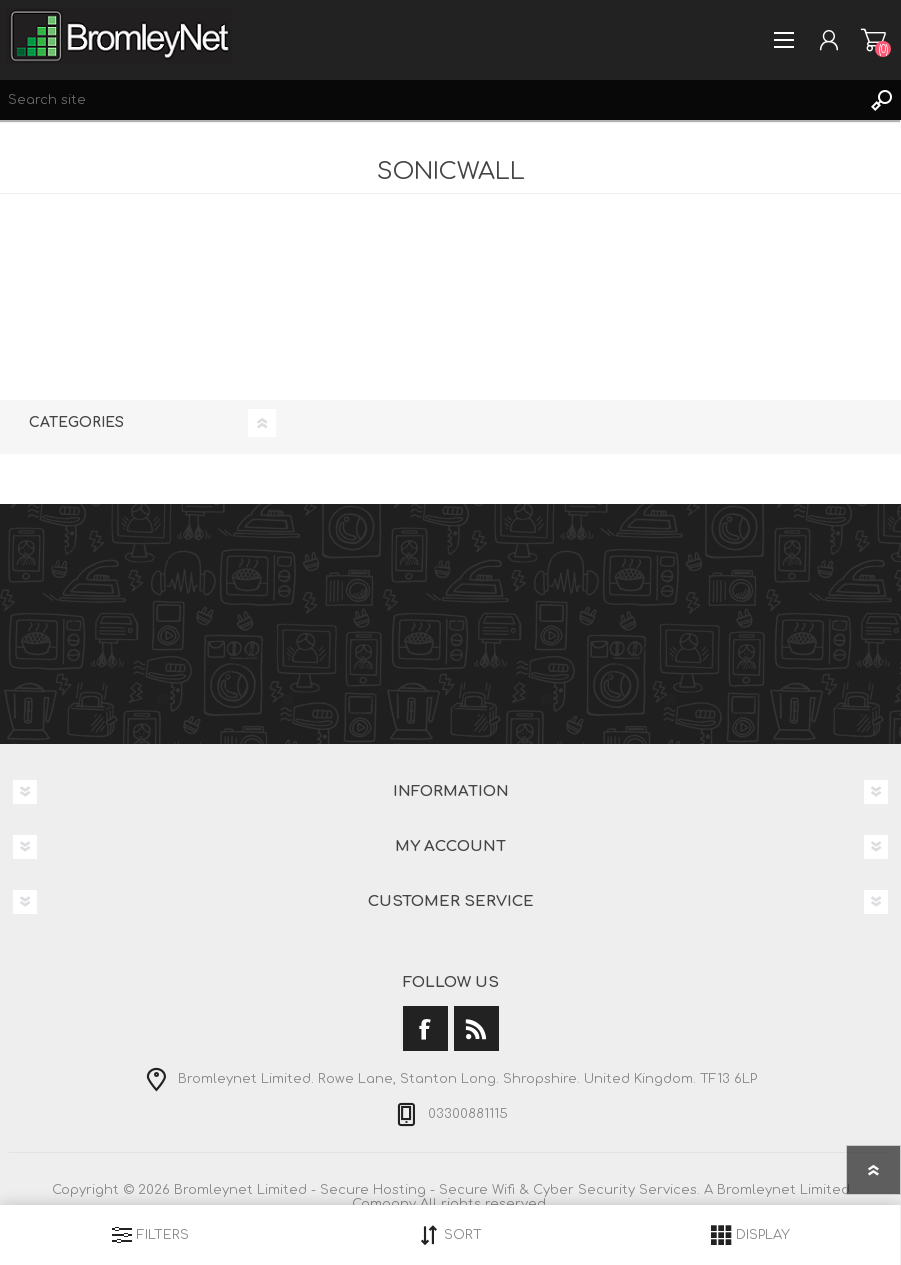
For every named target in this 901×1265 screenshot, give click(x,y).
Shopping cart (873, 40)
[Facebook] (425, 1028)
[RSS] (476, 1028)
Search (881, 100)
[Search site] (430, 100)
